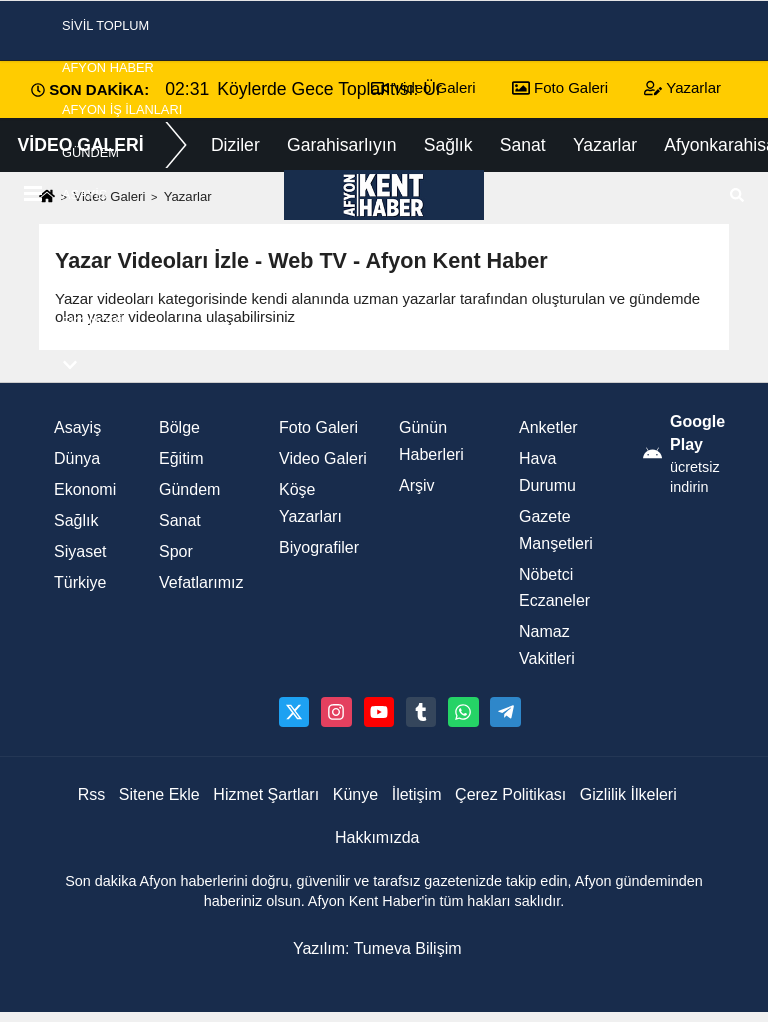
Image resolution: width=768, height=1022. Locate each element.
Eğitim (181, 458)
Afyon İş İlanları (122, 109)
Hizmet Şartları (266, 794)
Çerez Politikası (510, 794)
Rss (92, 794)
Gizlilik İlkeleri (628, 794)
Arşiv (417, 485)
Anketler (548, 427)
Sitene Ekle (159, 794)
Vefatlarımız (201, 582)
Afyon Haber (108, 67)
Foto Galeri (318, 427)
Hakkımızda (377, 837)
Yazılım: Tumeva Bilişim (377, 948)
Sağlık (76, 520)
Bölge (179, 427)
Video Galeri (323, 458)
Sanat (180, 520)
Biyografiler (319, 547)
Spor (80, 279)
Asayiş (84, 194)
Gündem (90, 152)
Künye (355, 794)
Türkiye (80, 582)
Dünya (77, 458)
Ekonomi (92, 321)
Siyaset (88, 236)
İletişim (417, 794)
